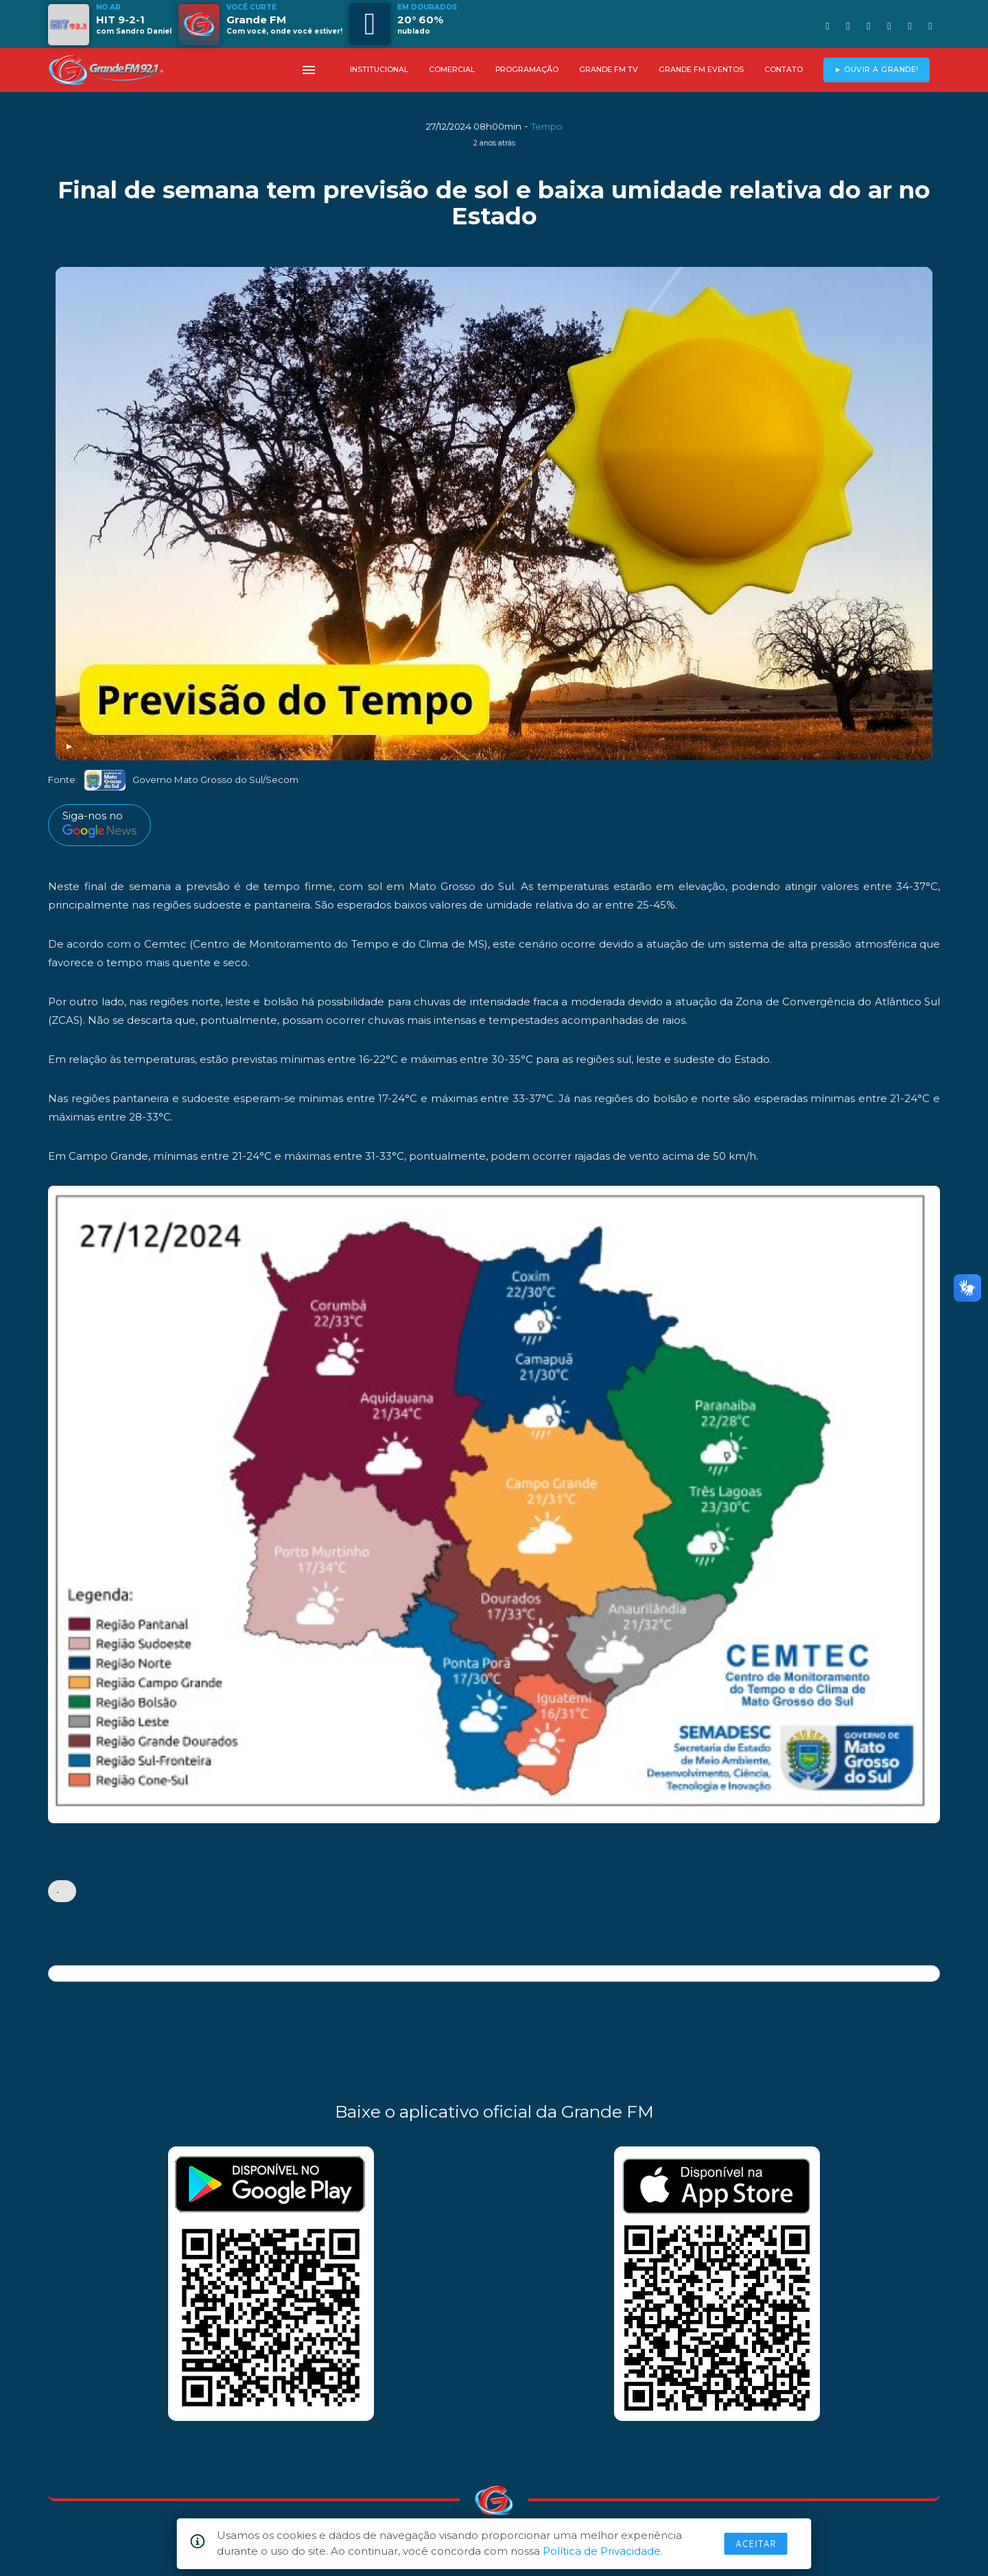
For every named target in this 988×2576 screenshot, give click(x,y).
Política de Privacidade (602, 2550)
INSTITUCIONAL (379, 69)
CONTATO (783, 69)
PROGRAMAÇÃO (526, 69)
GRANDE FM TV (608, 69)
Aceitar (756, 2544)
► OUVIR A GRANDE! (876, 69)
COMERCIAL (452, 69)
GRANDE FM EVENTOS (701, 69)
